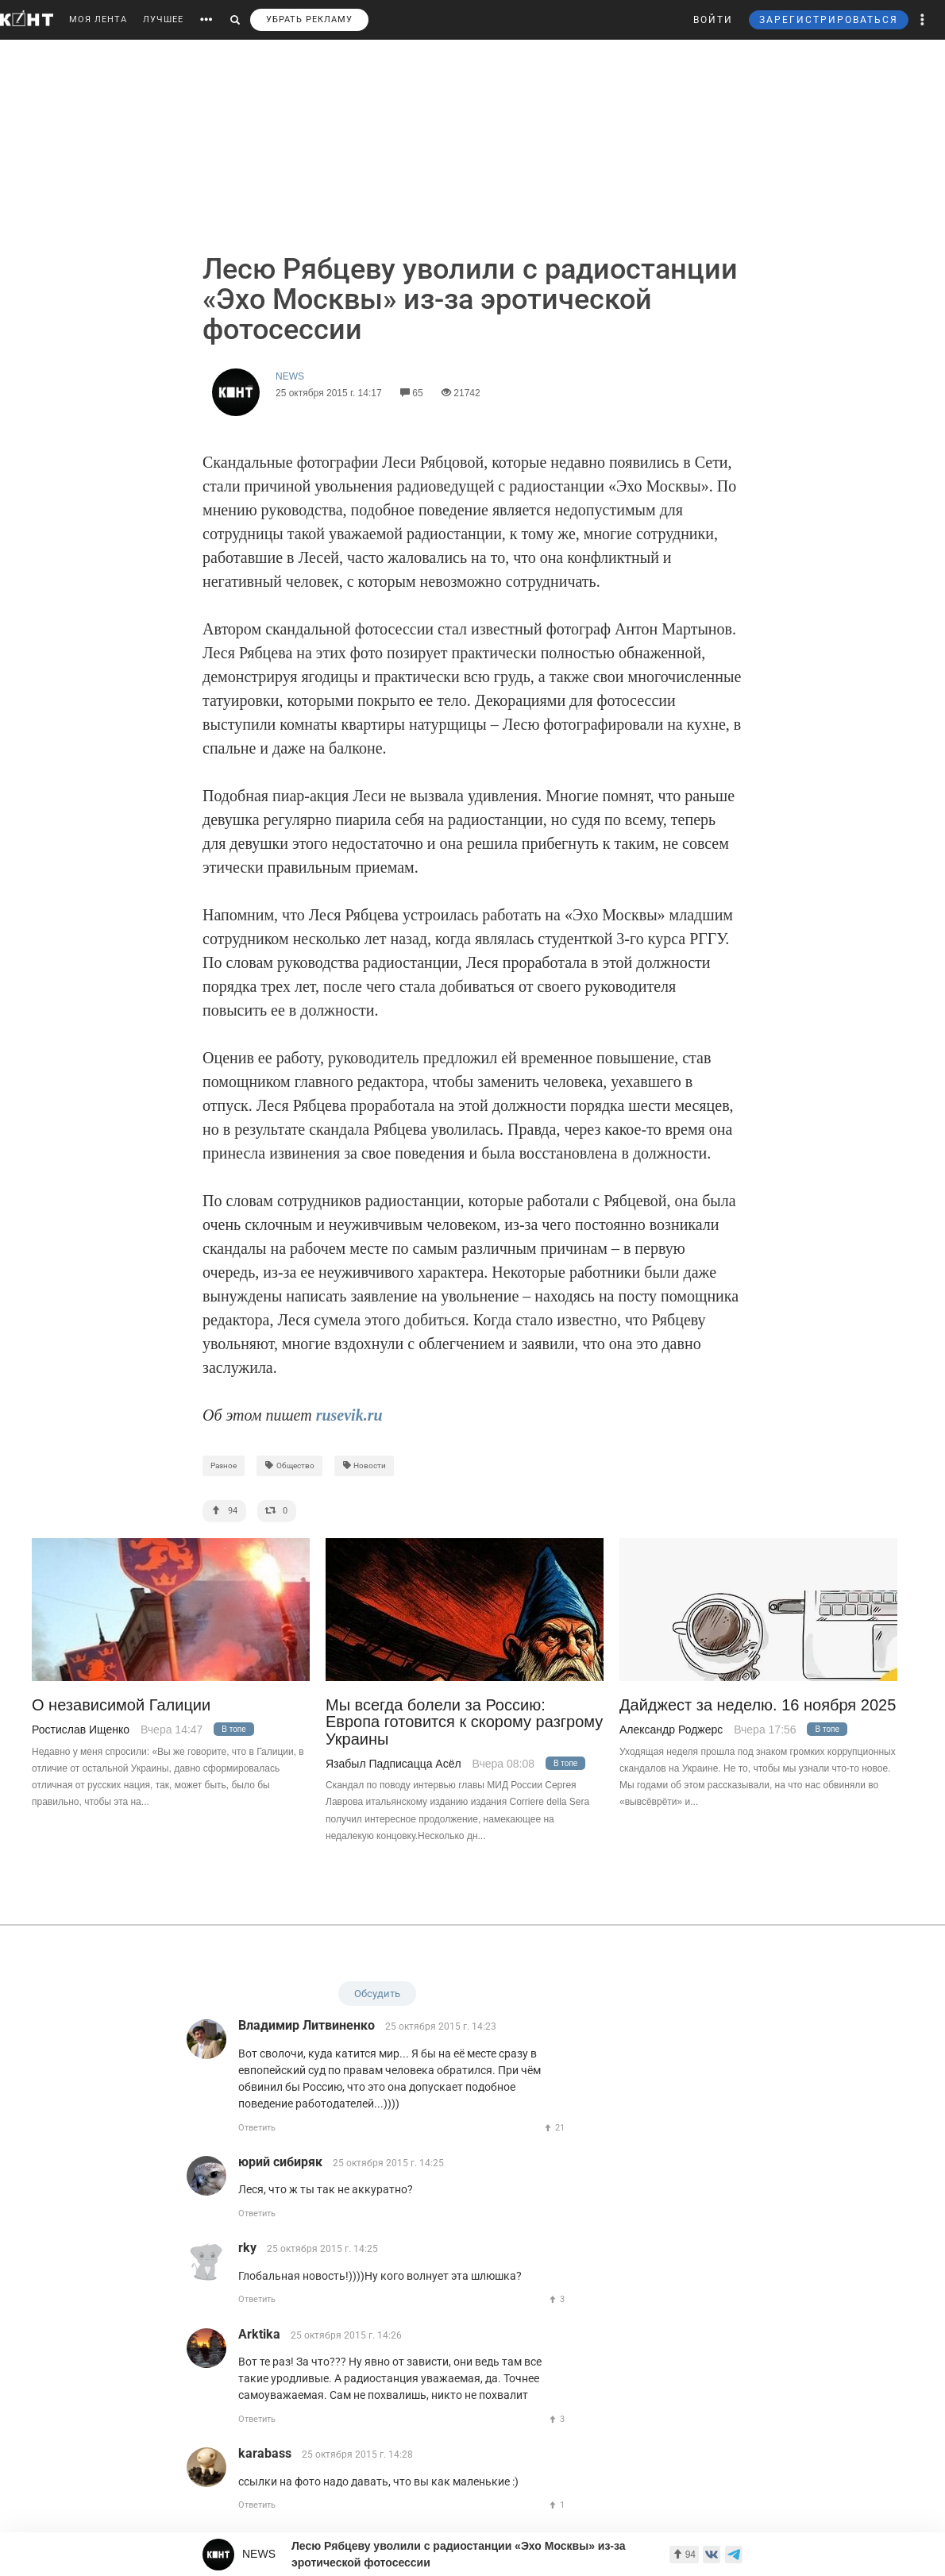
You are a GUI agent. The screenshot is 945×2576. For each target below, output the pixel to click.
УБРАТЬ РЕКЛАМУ (309, 19)
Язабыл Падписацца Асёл (393, 1763)
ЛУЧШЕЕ (163, 19)
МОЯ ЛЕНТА (98, 19)
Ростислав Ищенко (80, 1729)
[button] (922, 20)
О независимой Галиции (121, 1705)
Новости (364, 1465)
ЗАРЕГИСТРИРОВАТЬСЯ (828, 19)
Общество (289, 1465)
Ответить (257, 2128)
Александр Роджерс (671, 1729)
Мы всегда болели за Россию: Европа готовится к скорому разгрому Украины (464, 1722)
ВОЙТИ (713, 19)
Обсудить (377, 1993)
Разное (223, 1465)
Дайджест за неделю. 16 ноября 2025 (757, 1705)
